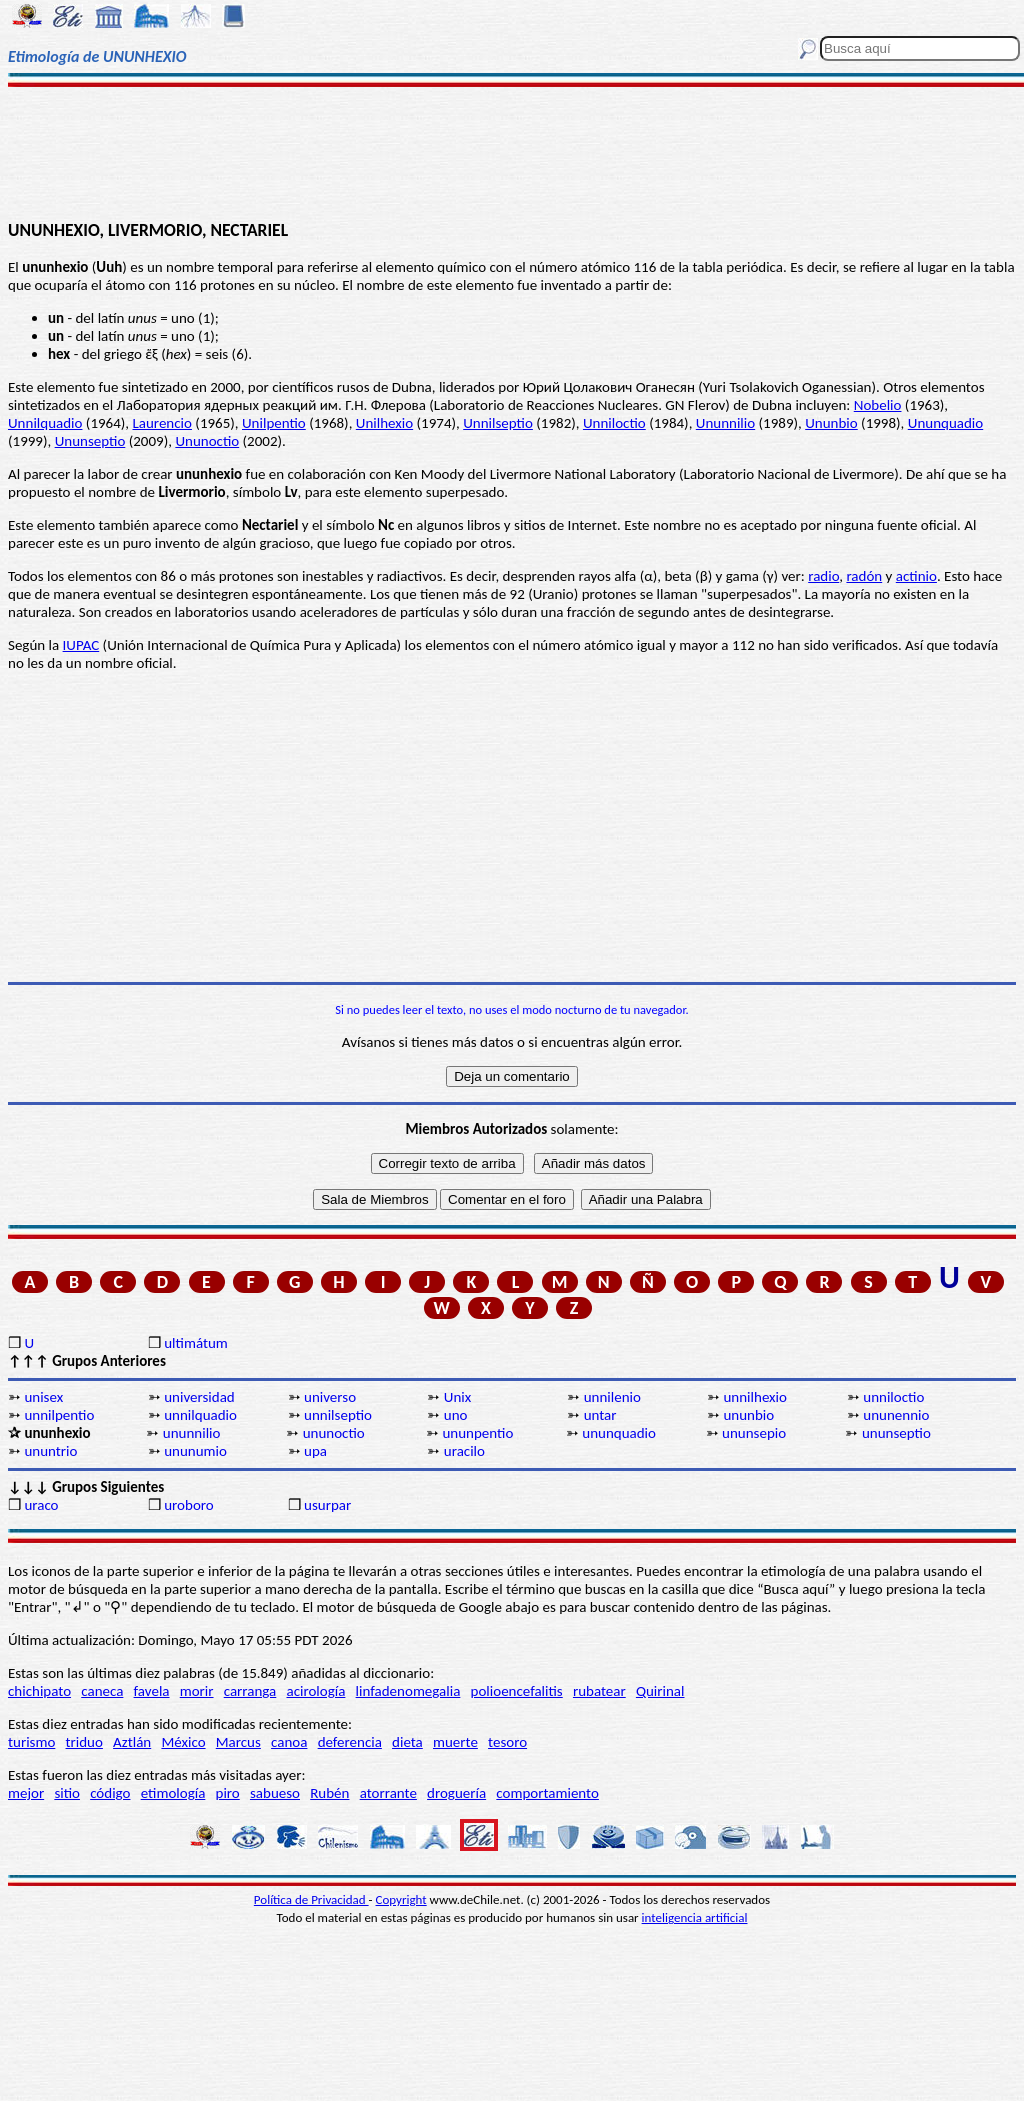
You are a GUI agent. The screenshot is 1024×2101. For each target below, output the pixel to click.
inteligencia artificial (695, 1917)
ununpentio (477, 1433)
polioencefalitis (517, 1691)
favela (152, 1691)
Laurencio (162, 423)
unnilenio (612, 1397)
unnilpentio (59, 1415)
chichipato (39, 1691)
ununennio (896, 1415)
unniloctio (893, 1397)
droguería (456, 1793)
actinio (916, 576)
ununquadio (619, 1433)
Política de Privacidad (311, 1899)
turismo (31, 1742)
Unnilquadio (45, 423)
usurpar (327, 1505)
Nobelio (878, 405)
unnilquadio (200, 1415)
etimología (173, 1793)
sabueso (275, 1793)
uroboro (188, 1505)
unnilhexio (755, 1397)
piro (228, 1793)
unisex (43, 1397)
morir (197, 1691)
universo (330, 1397)
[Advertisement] (512, 152)
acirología (315, 1691)
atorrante (388, 1793)
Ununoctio (207, 441)
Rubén (329, 1793)
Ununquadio (945, 423)
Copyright (401, 1899)
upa (315, 1451)
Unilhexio (384, 423)
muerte (455, 1742)
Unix (457, 1397)
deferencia (350, 1742)
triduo (84, 1742)
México (183, 1742)
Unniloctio (614, 423)
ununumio (195, 1451)
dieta (407, 1742)
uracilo (464, 1451)
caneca (102, 1691)
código (110, 1793)
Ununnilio (725, 423)
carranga (250, 1691)
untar (600, 1415)
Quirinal (660, 1691)
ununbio (748, 1415)
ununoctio (334, 1433)
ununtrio (50, 1451)
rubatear (599, 1691)
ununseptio (896, 1433)
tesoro (507, 1742)
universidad (199, 1397)
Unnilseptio (498, 423)
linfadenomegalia (408, 1691)
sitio (67, 1793)
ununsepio (754, 1433)
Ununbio (831, 423)
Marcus (238, 1742)
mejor (26, 1793)
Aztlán (132, 1742)
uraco (41, 1505)
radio (823, 576)
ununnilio (192, 1433)
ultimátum (196, 1343)
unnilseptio (338, 1415)
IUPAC (81, 645)
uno (456, 1415)
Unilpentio (274, 423)
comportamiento (547, 1793)
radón (864, 576)
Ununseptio (90, 441)
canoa (289, 1742)
